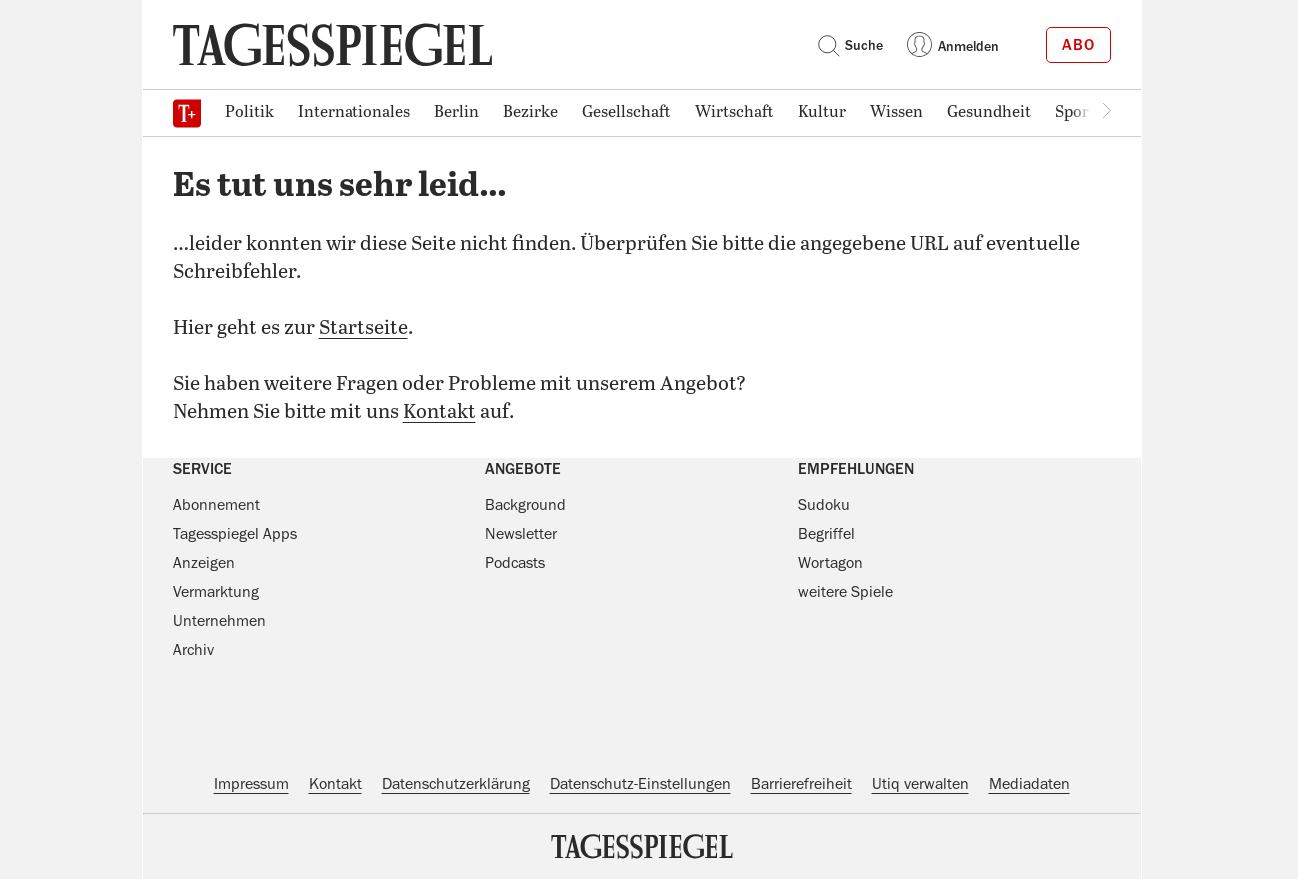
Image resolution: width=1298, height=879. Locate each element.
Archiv (193, 650)
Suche (850, 45)
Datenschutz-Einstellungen (640, 784)
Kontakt (439, 412)
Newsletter (521, 534)
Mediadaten (1029, 784)
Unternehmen (219, 621)
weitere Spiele (845, 592)
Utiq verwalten (920, 784)
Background (525, 505)
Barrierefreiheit (801, 784)
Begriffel (826, 534)
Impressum (251, 784)
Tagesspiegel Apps (235, 534)
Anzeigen (204, 563)
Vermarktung (216, 592)
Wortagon (830, 563)
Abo (1078, 45)
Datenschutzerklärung (456, 784)
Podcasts (515, 563)
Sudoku (824, 505)
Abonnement (216, 505)
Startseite (363, 328)
